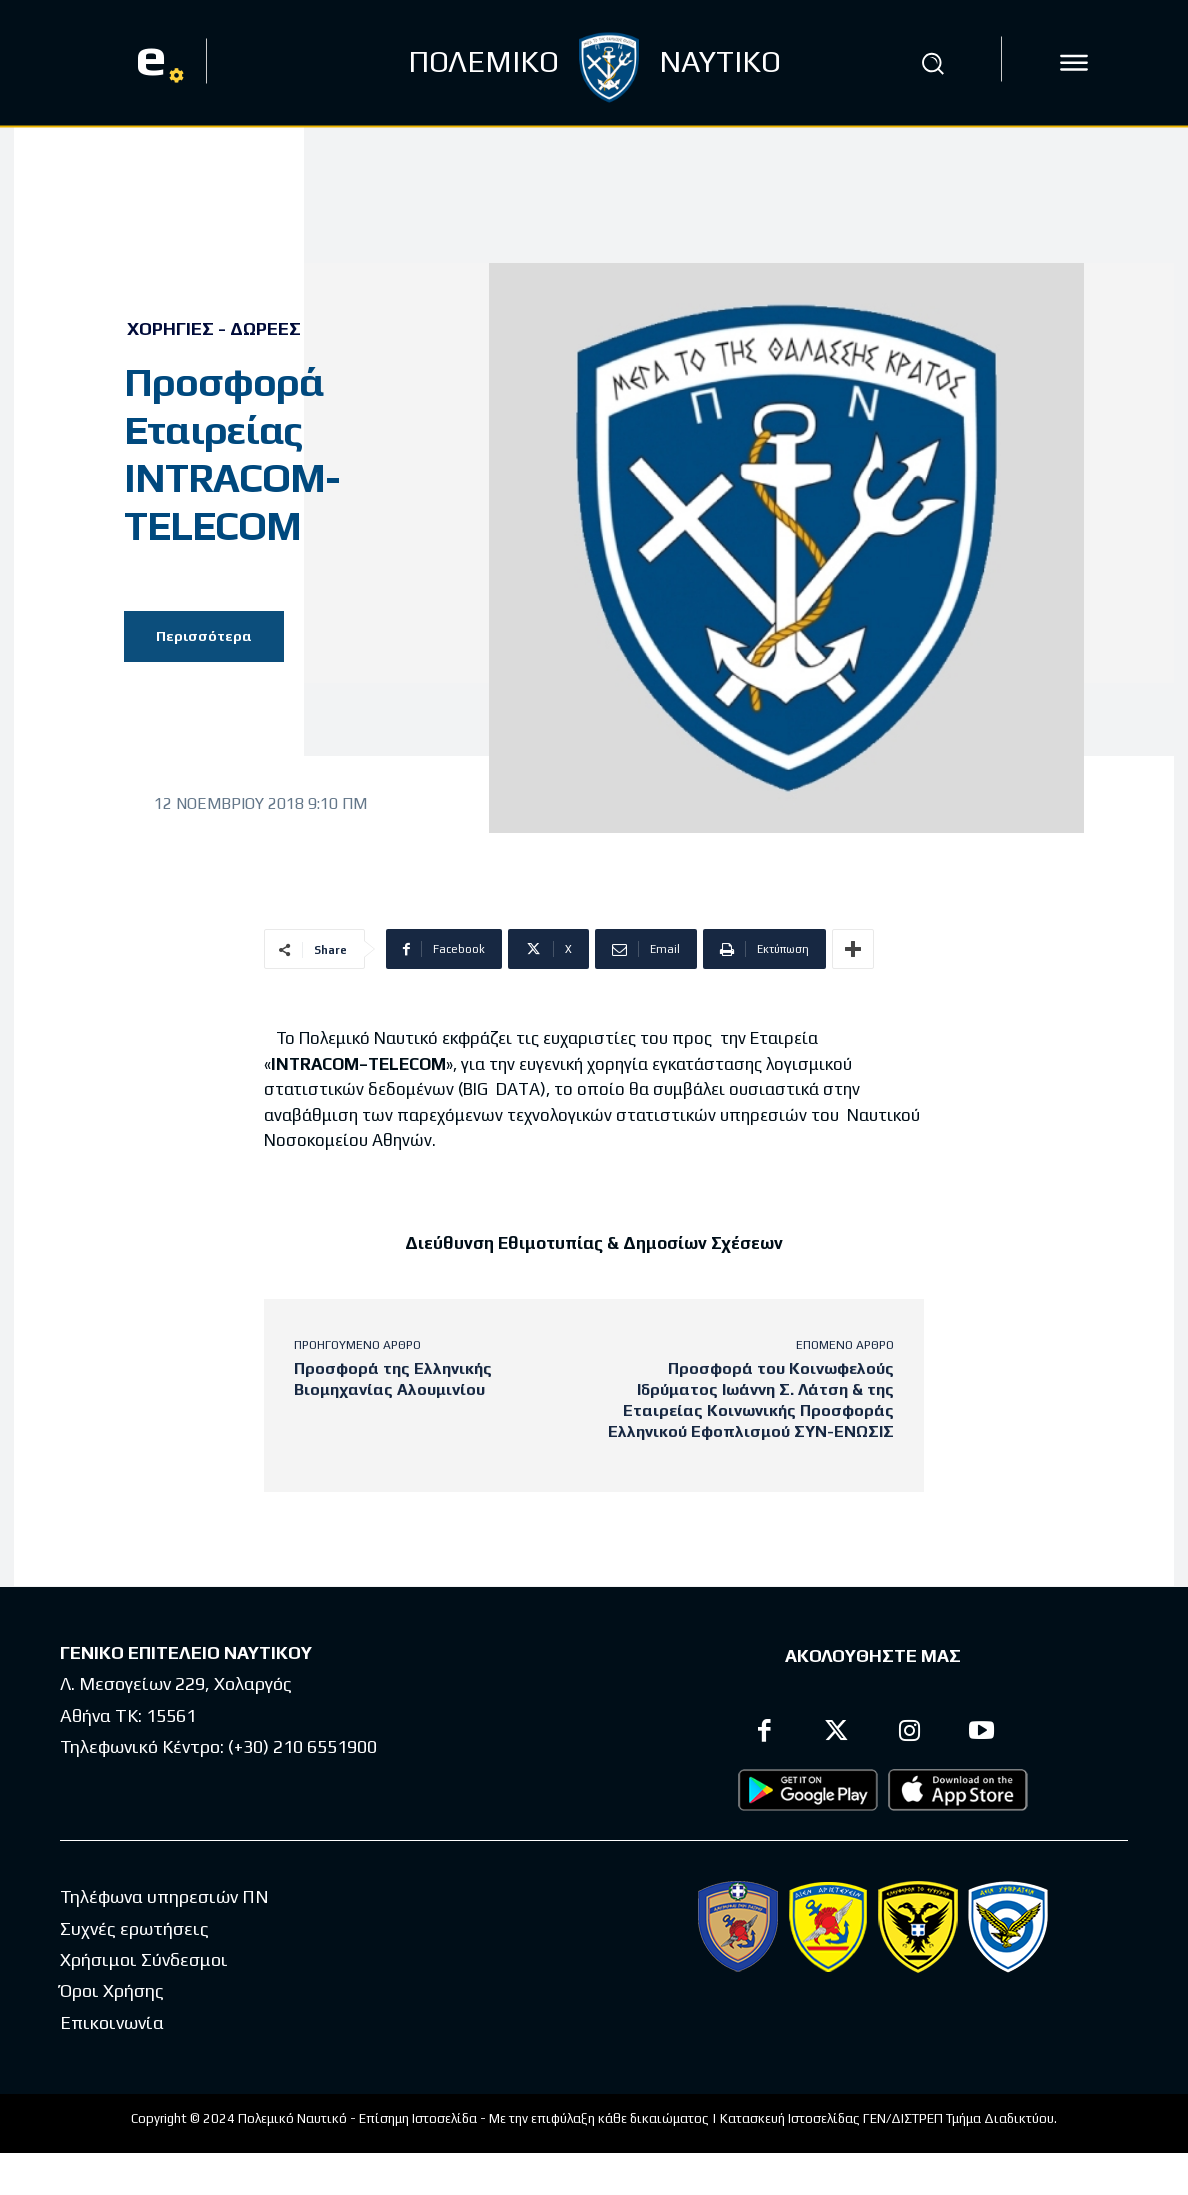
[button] (933, 63)
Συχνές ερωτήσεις (134, 1936)
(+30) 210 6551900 (302, 1754)
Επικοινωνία (112, 2030)
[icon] (1074, 63)
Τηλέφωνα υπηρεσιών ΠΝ (164, 1904)
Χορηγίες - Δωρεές (214, 329)
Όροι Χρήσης (112, 1998)
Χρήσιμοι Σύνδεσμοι (144, 1967)
